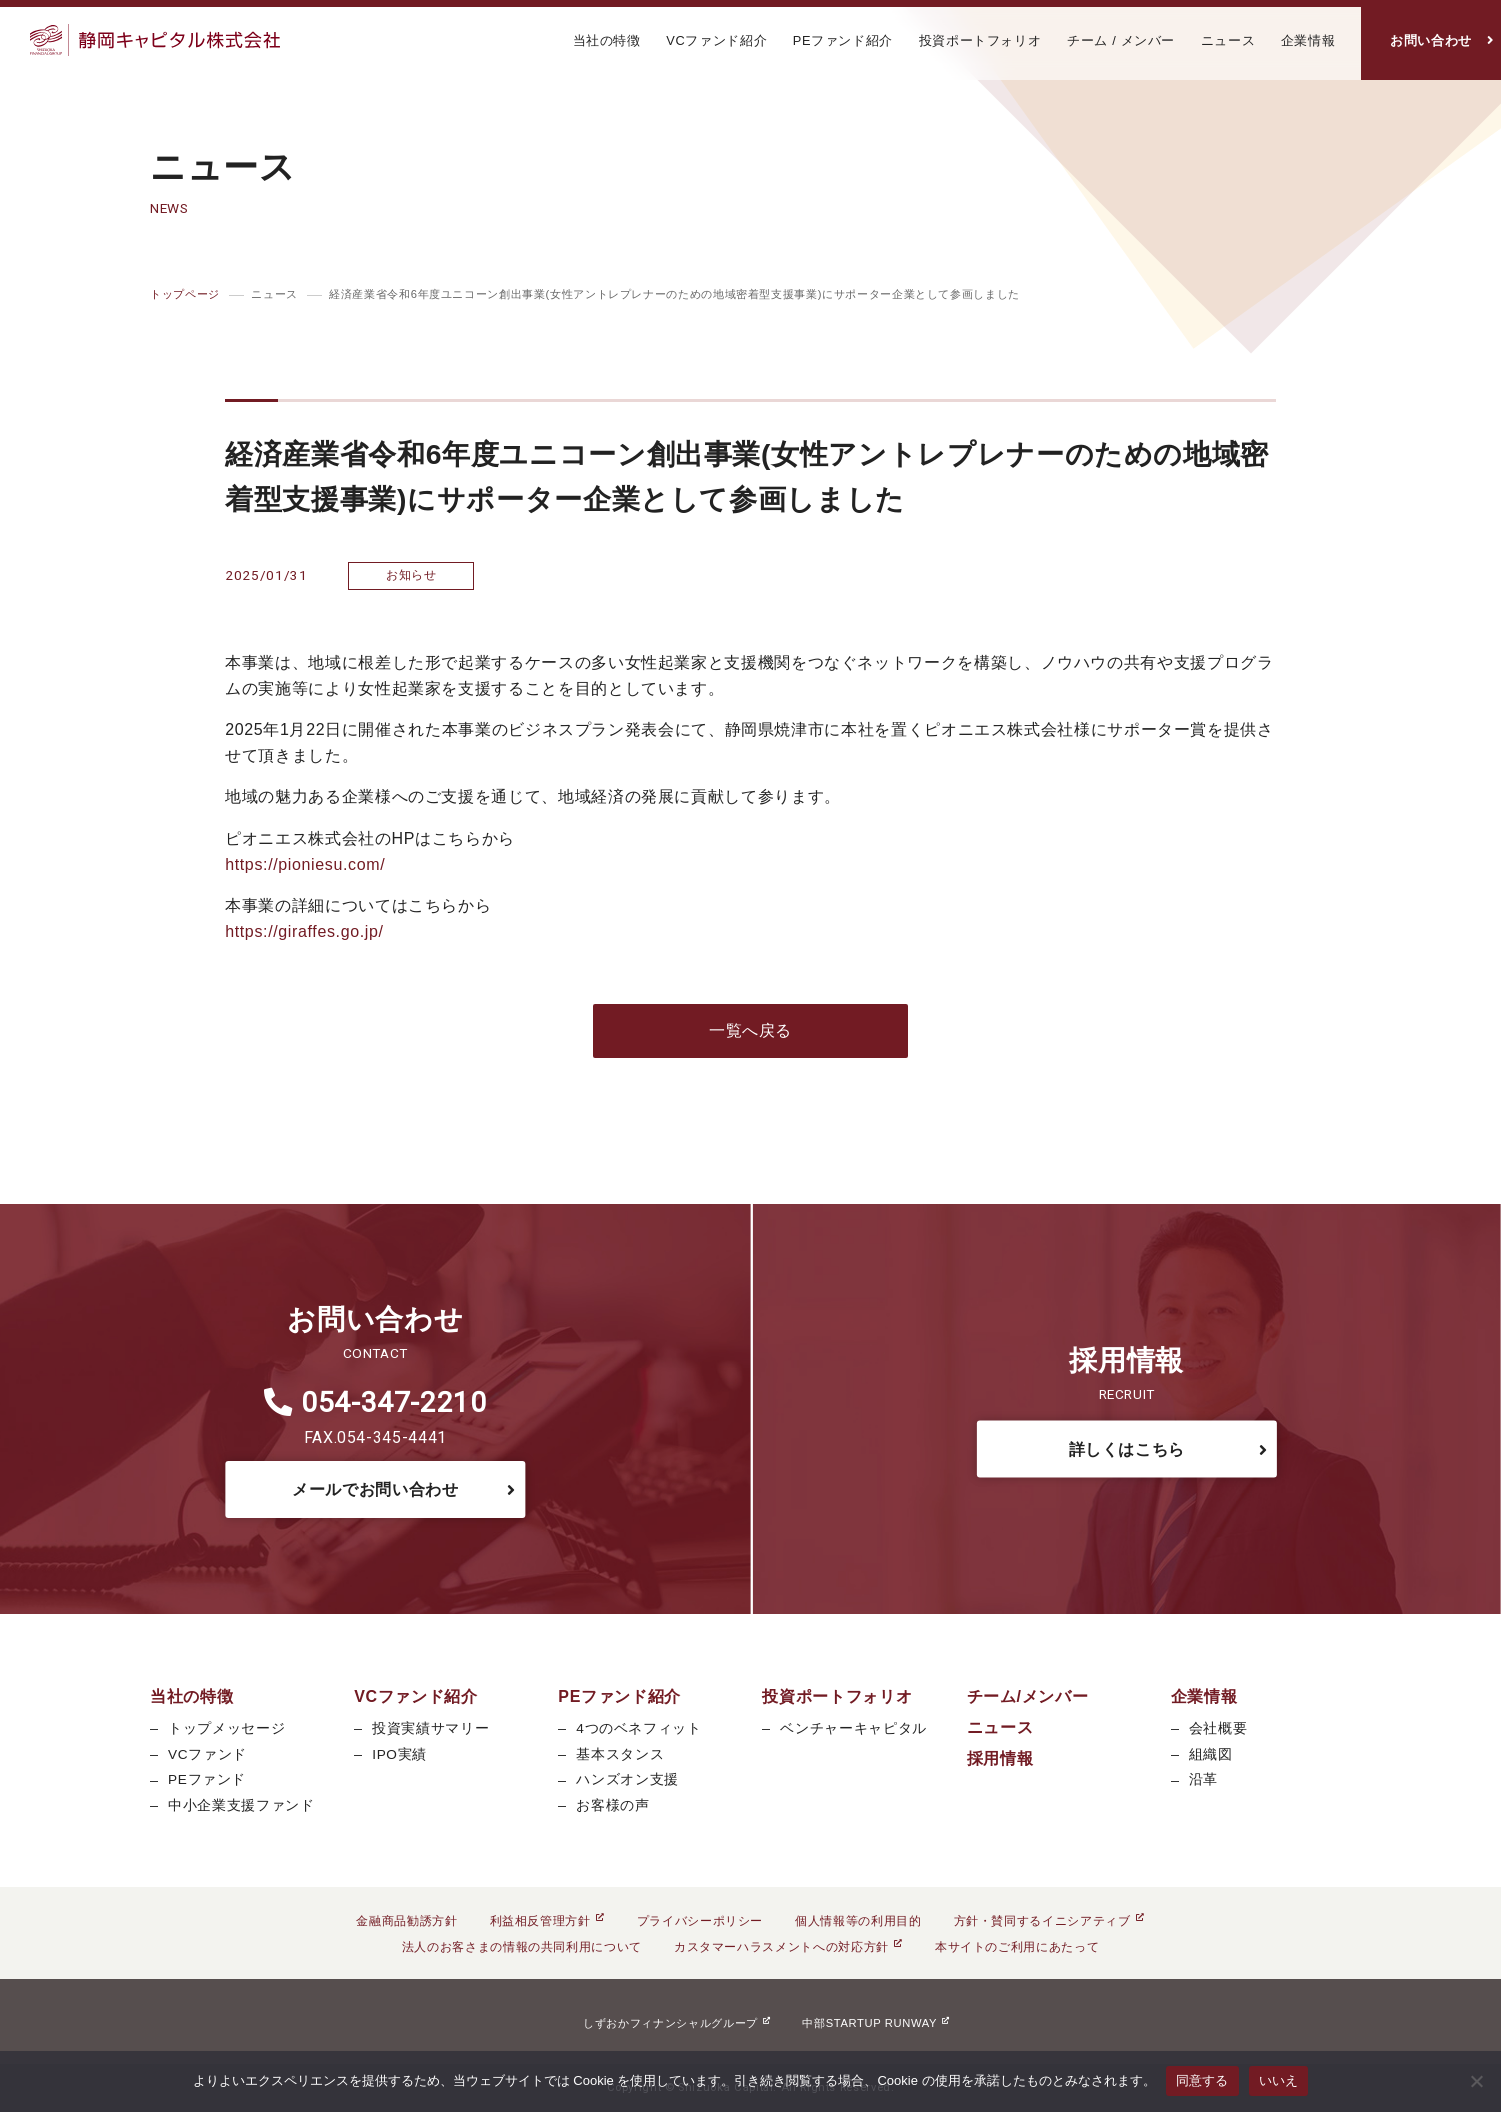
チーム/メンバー (1028, 1696)
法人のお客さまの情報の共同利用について (522, 1947)
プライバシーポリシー (700, 1921)
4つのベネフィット (638, 1728)
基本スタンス (620, 1754)
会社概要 (1218, 1728)
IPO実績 (399, 1754)
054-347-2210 (375, 1402)
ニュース (1228, 40)
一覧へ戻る (750, 1030)
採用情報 (1000, 1758)
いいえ (1279, 2080)
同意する (1202, 2080)
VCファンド (207, 1754)
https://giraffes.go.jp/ (304, 931)
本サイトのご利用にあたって (1017, 1947)
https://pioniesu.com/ (305, 864)
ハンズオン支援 (627, 1779)
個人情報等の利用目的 (858, 1921)
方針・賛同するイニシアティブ (1049, 1921)
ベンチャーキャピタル (853, 1728)
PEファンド (207, 1779)
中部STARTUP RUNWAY (875, 2023)
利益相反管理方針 (547, 1921)
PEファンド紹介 (843, 40)
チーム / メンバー (1121, 40)
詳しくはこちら (1127, 1448)
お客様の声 (612, 1805)
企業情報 (1308, 40)
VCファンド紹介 (716, 40)
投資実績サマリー (430, 1728)
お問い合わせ (1431, 40)
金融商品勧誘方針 (406, 1921)
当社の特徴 (607, 40)
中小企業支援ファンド (241, 1805)
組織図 (1211, 1754)
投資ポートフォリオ (980, 40)
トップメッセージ (226, 1728)
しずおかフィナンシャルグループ (676, 2023)
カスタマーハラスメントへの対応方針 (788, 1947)
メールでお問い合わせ (375, 1489)
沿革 (1203, 1779)
